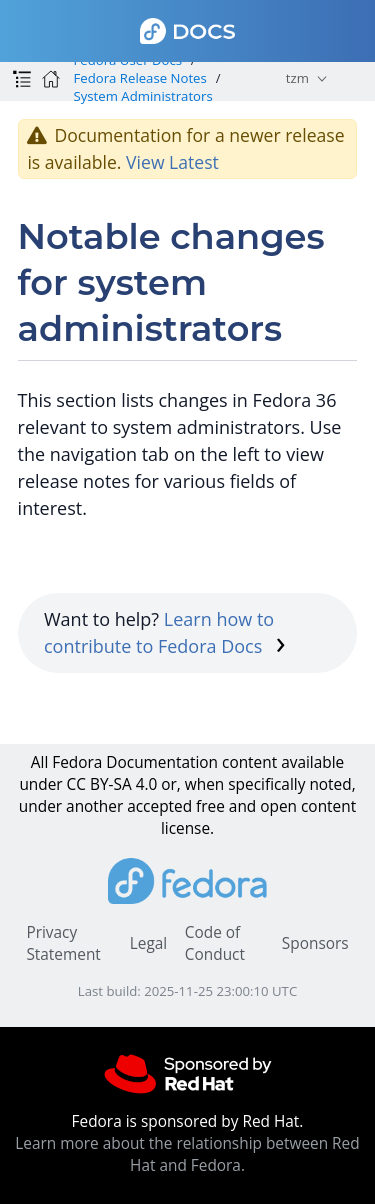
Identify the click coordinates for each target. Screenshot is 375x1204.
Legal (148, 943)
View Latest (172, 162)
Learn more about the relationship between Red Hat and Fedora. (187, 1154)
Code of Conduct (215, 943)
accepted (159, 806)
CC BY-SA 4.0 (112, 784)
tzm (297, 78)
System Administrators (142, 96)
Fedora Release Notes (139, 78)
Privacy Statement (63, 943)
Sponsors (315, 943)
